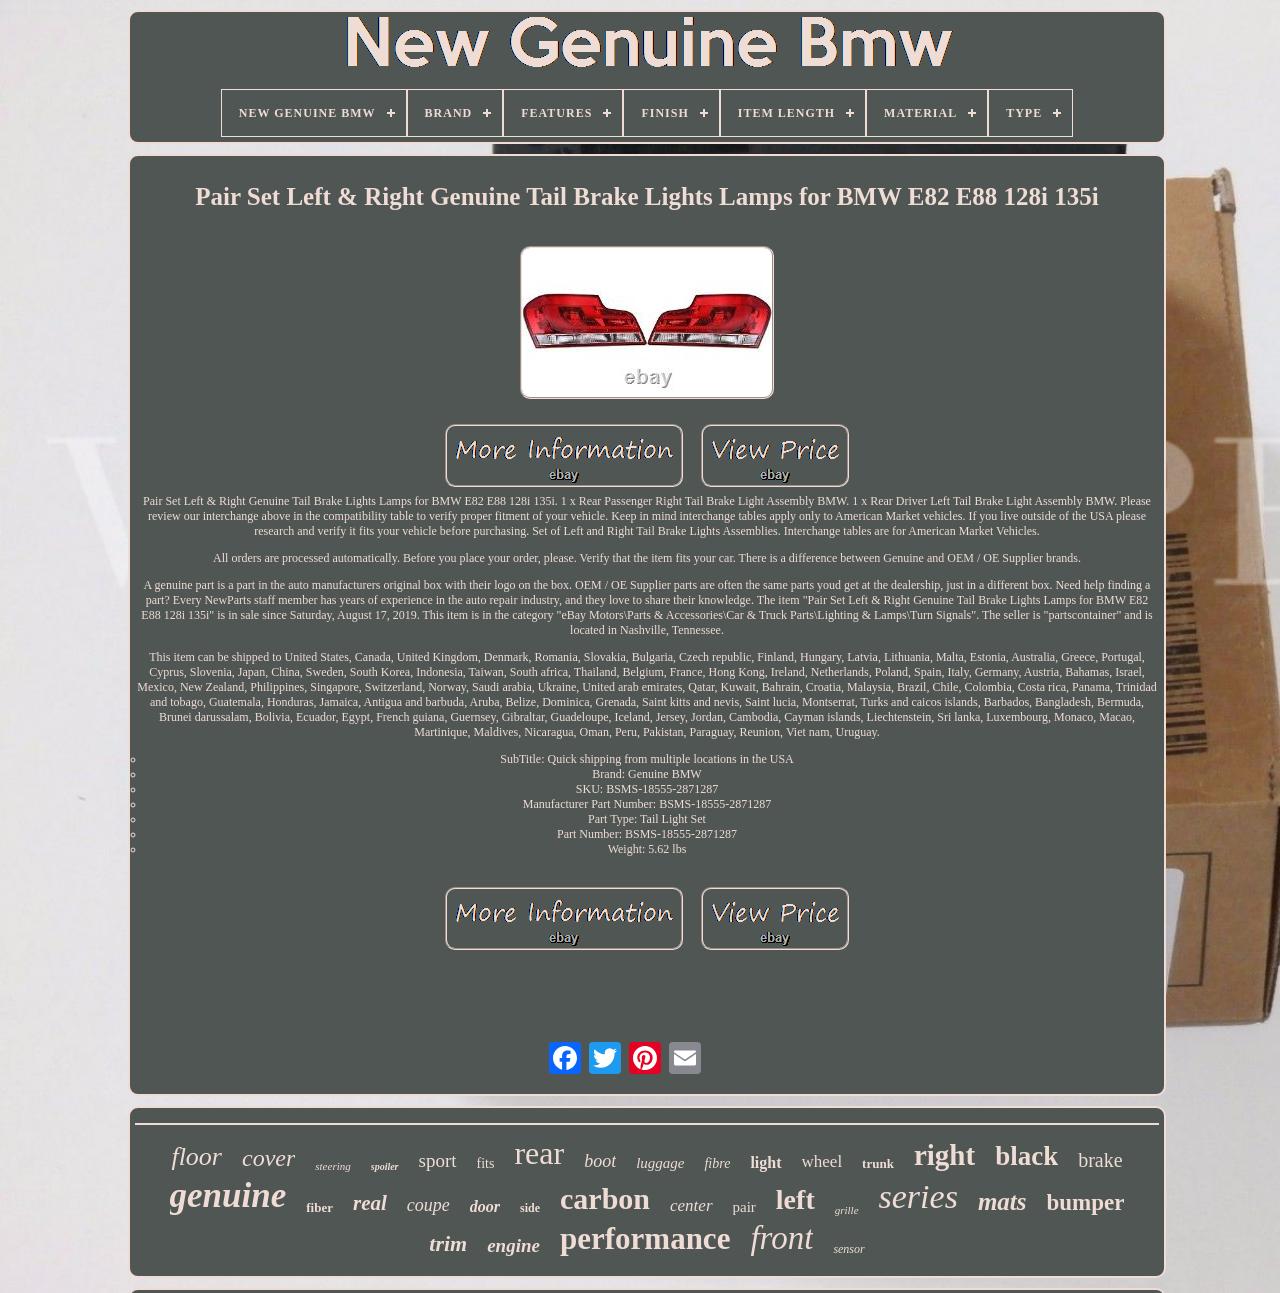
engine (513, 1245)
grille (847, 1210)
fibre (717, 1163)
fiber (319, 1207)
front (781, 1238)
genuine (228, 1195)
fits (486, 1163)
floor (196, 1156)
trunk (878, 1163)
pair (744, 1207)
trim (448, 1243)
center (691, 1205)
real (370, 1203)
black (1026, 1156)
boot (600, 1161)
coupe (428, 1205)
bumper (1086, 1202)
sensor (848, 1249)
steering (332, 1166)
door (485, 1206)
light (765, 1162)
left (795, 1199)
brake (1100, 1160)
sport (438, 1160)
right (944, 1155)
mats (1002, 1201)
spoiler (385, 1166)
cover (268, 1158)
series (918, 1196)
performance (645, 1238)
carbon (605, 1198)
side (530, 1208)
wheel (822, 1161)
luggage (660, 1163)
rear (539, 1153)
